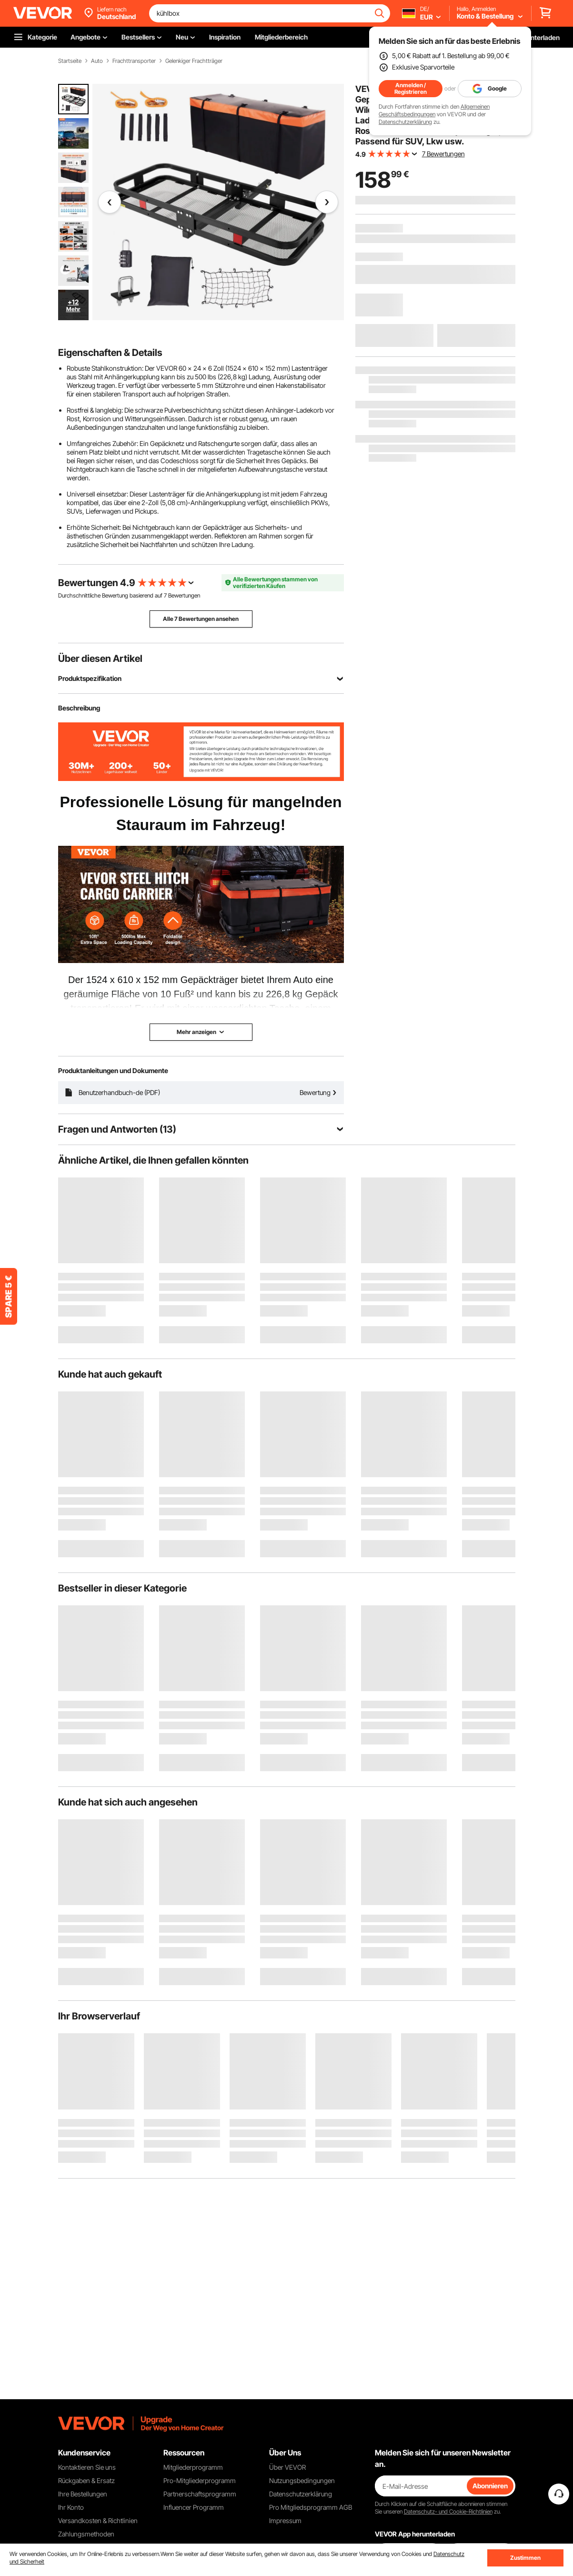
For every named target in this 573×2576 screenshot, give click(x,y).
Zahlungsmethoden (86, 2534)
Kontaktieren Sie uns (87, 2467)
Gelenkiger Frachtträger (193, 61)
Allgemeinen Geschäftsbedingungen (434, 110)
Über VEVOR (287, 2467)
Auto (97, 61)
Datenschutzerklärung (405, 121)
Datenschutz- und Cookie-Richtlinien (448, 2511)
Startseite (69, 61)
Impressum (285, 2520)
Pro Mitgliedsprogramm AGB (310, 2507)
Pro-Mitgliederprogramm (199, 2480)
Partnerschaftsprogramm (199, 2494)
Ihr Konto (71, 2507)
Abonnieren (490, 2486)
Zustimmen (525, 2557)
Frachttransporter (134, 61)
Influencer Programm (193, 2507)
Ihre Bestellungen (82, 2494)
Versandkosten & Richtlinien (98, 2520)
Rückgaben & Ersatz (86, 2480)
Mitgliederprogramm (193, 2467)
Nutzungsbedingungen (302, 2480)
